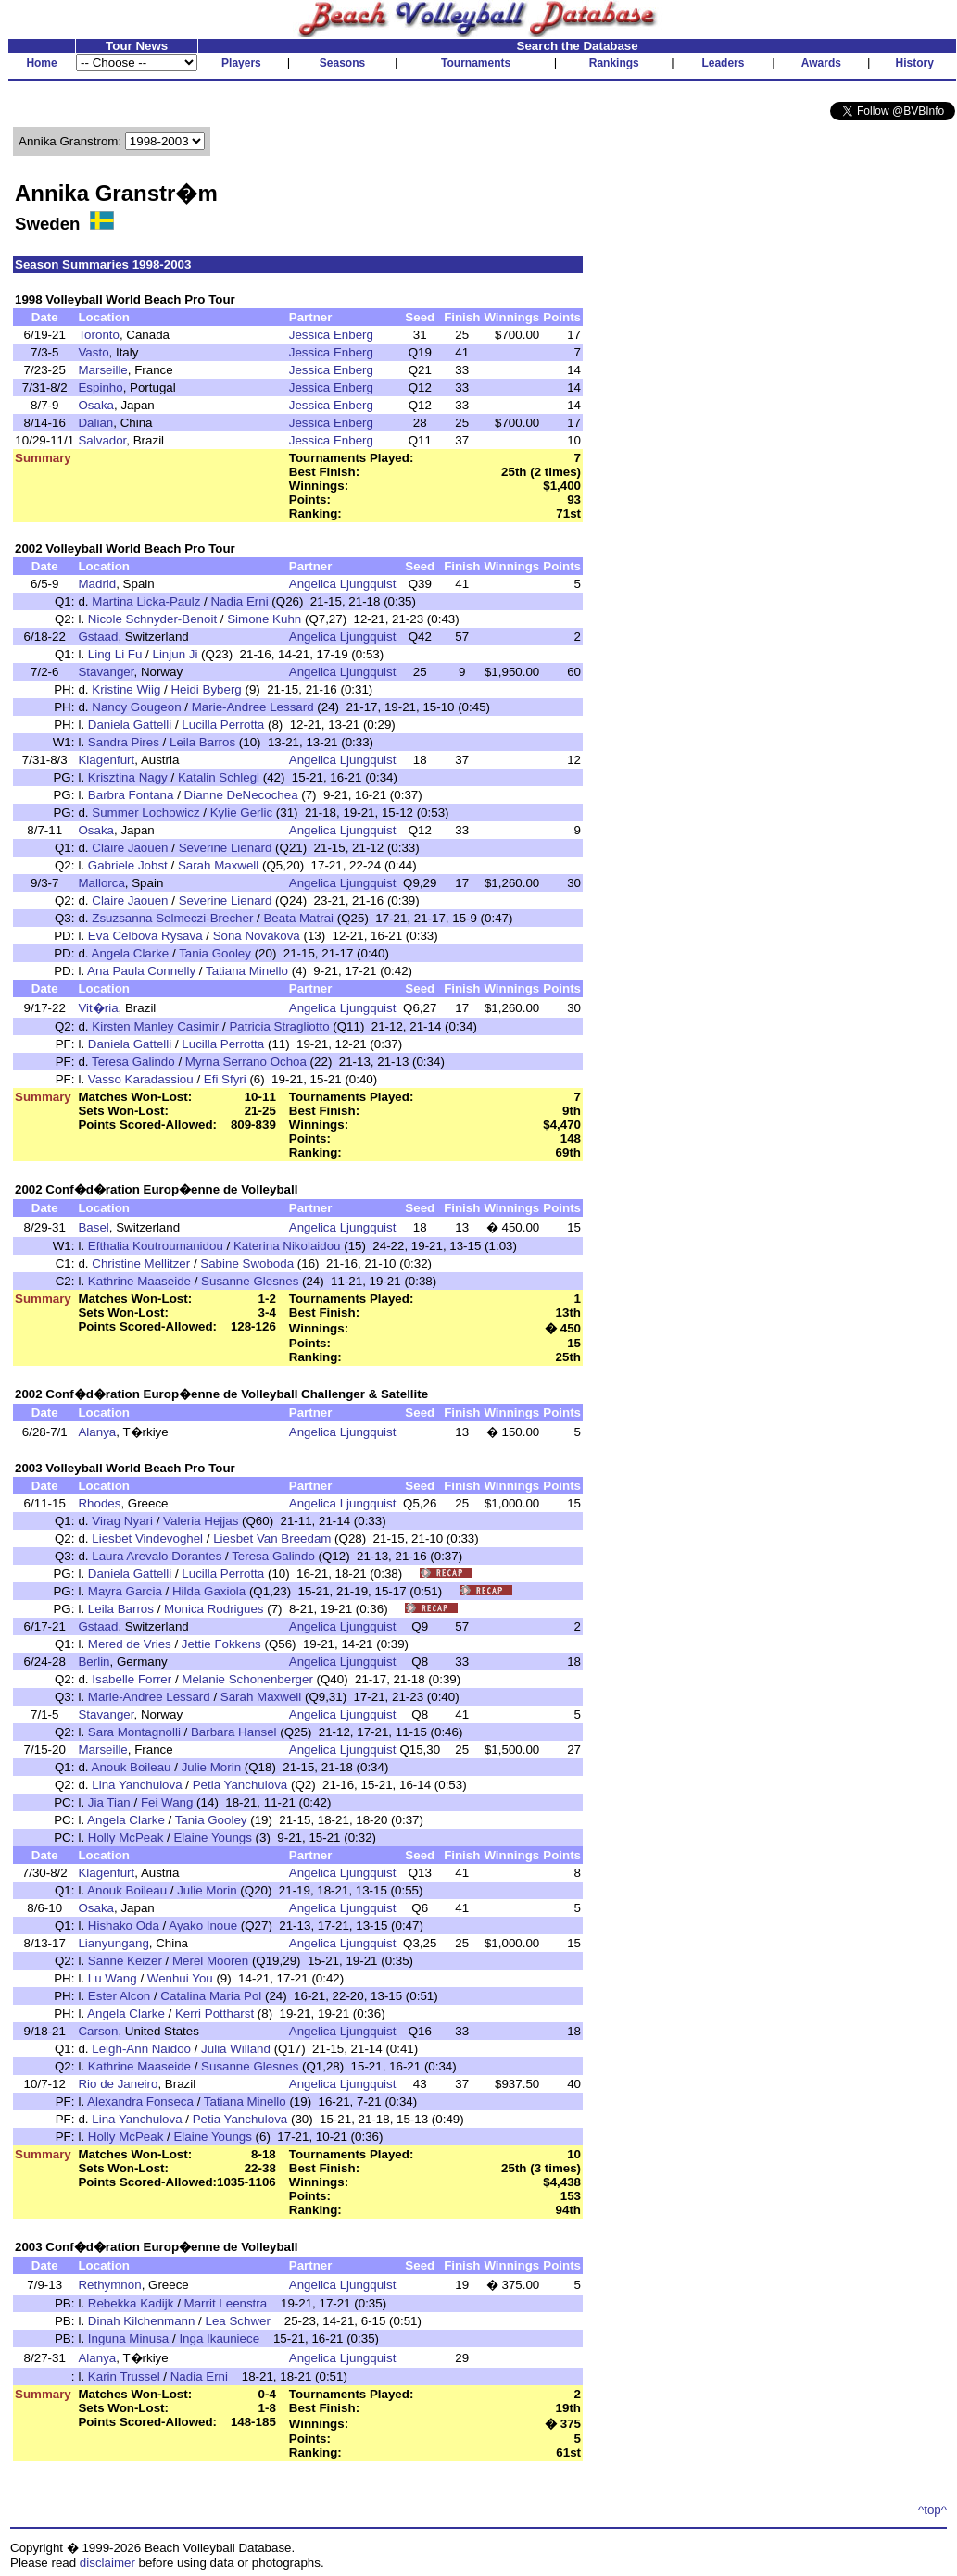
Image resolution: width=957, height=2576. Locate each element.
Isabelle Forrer (131, 1679)
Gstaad (98, 637)
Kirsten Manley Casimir (155, 1026)
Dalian (95, 423)
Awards (821, 62)
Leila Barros (202, 742)
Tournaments (475, 62)
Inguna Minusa (128, 2338)
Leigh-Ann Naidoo (141, 2049)
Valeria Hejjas (200, 1521)
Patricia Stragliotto (279, 1026)
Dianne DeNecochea (241, 795)
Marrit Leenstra (226, 2303)
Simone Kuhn (264, 619)
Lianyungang (113, 1943)
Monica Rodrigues (213, 1609)
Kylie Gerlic (241, 812)
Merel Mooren (210, 1961)
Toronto (98, 335)
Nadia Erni (239, 601)
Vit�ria (98, 1008)
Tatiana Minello (247, 971)
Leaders (722, 62)
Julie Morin (211, 1767)
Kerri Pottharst (214, 2013)
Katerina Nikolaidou (287, 1246)
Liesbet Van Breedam (272, 1538)
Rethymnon (109, 2285)
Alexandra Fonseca (140, 2101)
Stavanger (105, 672)
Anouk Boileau (131, 1767)
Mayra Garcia (125, 1591)
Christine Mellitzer (141, 1263)
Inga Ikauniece (219, 2338)
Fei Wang (167, 1802)
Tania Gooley (215, 953)
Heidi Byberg (205, 689)
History (915, 62)
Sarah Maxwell (218, 865)
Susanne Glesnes (249, 1281)
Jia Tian (109, 1802)
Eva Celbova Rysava (145, 936)
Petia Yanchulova (240, 1785)
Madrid (97, 584)
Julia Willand (236, 2049)
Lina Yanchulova (137, 1785)
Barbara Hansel (234, 1732)
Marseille (102, 370)
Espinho (100, 387)
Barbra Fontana (131, 795)
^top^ (932, 2510)
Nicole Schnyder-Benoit (152, 619)
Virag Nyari (122, 1521)
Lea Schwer (238, 2321)
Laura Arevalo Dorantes (156, 1556)
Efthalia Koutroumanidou (155, 1246)
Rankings (614, 62)
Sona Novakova (256, 936)
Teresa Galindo (133, 1062)
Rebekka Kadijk (131, 2303)
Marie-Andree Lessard (253, 707)
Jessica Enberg (331, 335)
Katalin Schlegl (218, 777)
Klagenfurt (106, 760)
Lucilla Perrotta (223, 725)
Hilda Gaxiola (209, 1591)
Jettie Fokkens (221, 1644)
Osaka (96, 405)
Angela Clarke (131, 953)
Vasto (93, 352)
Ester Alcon (119, 1996)
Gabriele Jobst (128, 865)
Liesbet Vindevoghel (147, 1538)
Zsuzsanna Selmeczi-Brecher (172, 918)
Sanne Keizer (125, 1961)
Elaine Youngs (212, 1837)
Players (241, 62)
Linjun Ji (174, 654)
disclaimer (107, 2563)
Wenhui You (180, 1978)
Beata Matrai (298, 918)
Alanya (97, 1432)
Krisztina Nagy (128, 777)
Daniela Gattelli (129, 725)
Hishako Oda (123, 1925)
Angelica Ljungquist (343, 584)
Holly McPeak (125, 1837)
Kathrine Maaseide (139, 1281)
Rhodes (99, 1503)
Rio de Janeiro (117, 2084)
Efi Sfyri (225, 1079)
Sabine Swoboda (247, 1263)
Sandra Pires (123, 742)
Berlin (93, 1662)
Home (41, 62)
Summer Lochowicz (145, 812)
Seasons (342, 62)
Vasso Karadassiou (141, 1079)
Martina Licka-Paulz (146, 601)
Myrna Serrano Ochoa (246, 1062)
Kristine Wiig (126, 689)
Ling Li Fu (115, 654)
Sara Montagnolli (134, 1732)
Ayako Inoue (203, 1925)
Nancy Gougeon (136, 707)
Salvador (102, 440)
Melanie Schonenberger (247, 1679)
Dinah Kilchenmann (141, 2321)
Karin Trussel (124, 2376)
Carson (98, 2031)
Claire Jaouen (130, 848)
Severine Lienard (225, 848)
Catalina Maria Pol (210, 1996)
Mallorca (101, 883)
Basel (93, 1227)
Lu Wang (112, 1978)
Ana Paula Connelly (141, 971)
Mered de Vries (129, 1644)
